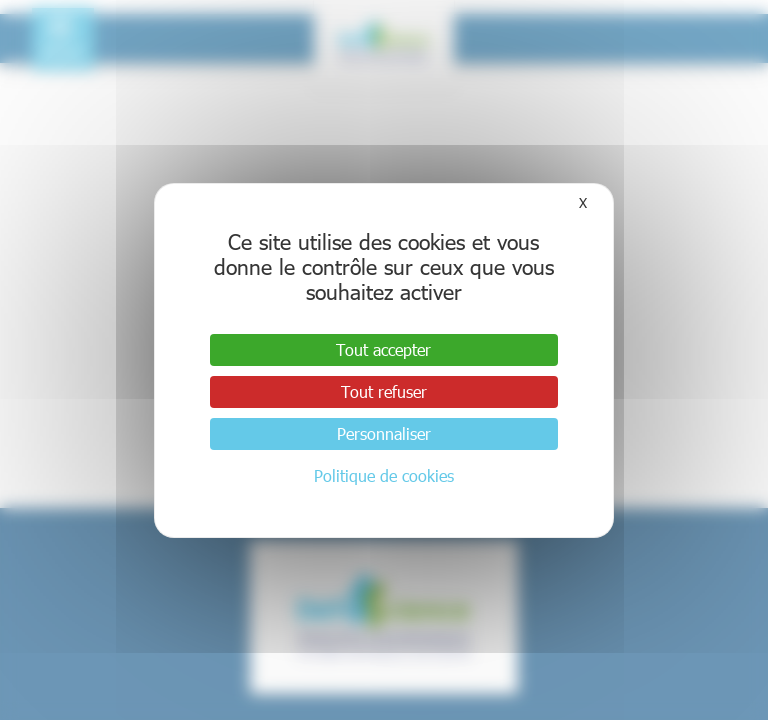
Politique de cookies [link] (384, 475)
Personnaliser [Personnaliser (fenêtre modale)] (384, 433)
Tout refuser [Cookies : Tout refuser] (384, 391)
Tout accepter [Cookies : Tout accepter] (383, 349)
